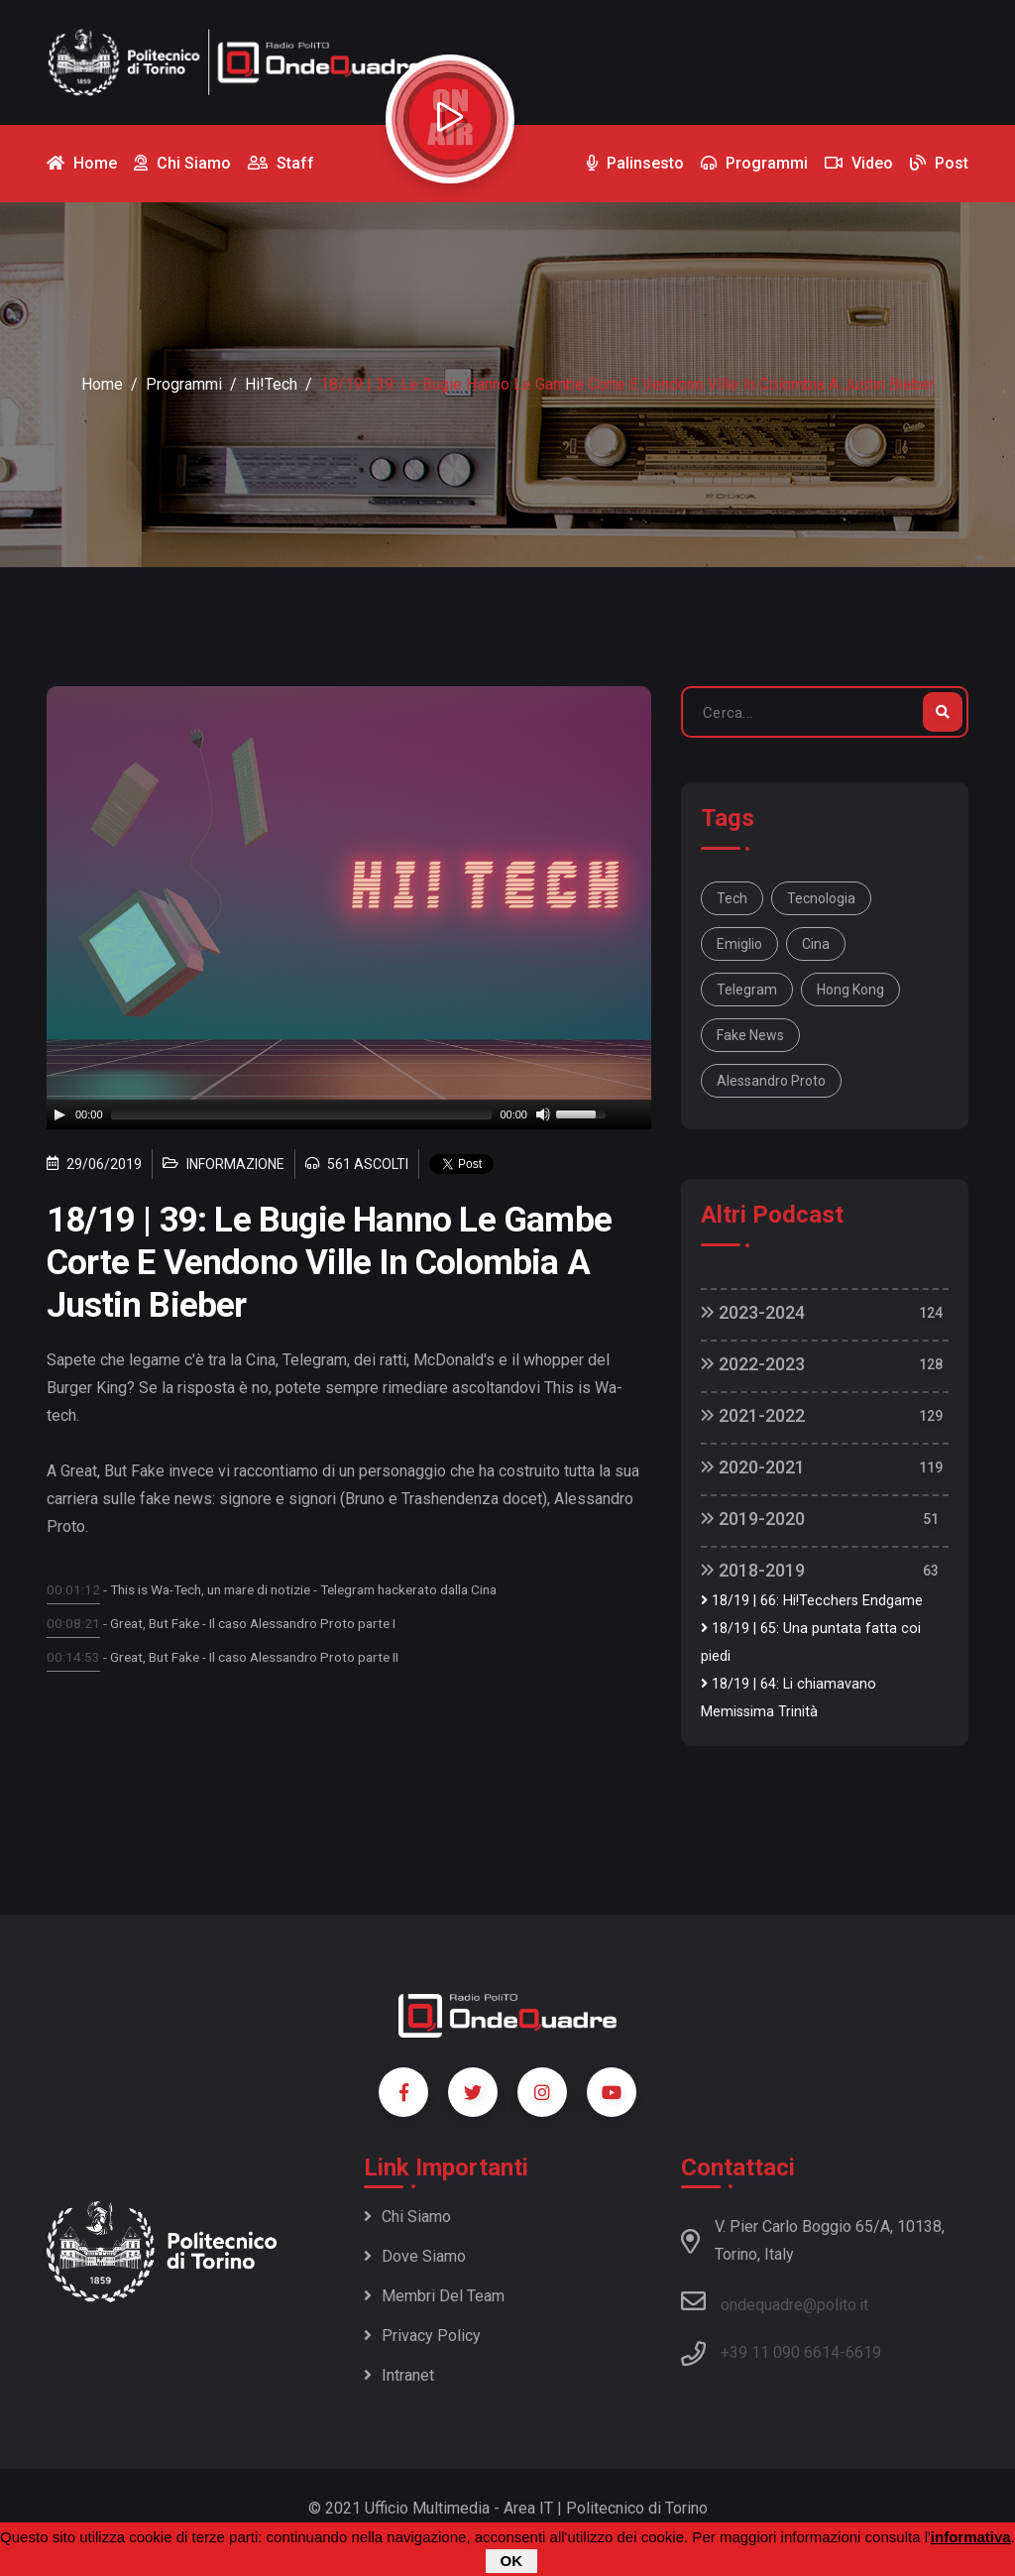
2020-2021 (753, 1467)
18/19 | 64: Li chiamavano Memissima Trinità (788, 1698)
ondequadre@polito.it (774, 2301)
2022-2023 (753, 1363)
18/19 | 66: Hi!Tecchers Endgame (812, 1600)
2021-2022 (753, 1415)
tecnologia (821, 898)
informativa (971, 2536)
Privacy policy (422, 2335)
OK (512, 2560)
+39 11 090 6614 (780, 2352)
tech (732, 898)
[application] (349, 1114)
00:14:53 (73, 1657)
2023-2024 (753, 1312)
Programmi (184, 384)
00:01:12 (73, 1589)
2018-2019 (753, 1570)
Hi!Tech (271, 384)
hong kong (850, 989)
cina (816, 944)
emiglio (739, 944)
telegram (747, 989)
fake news (750, 1035)
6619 (863, 2352)
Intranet (399, 2375)
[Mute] (543, 1114)
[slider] (302, 1114)
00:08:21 (73, 1623)
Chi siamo (407, 2216)
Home (102, 384)
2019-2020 (753, 1518)
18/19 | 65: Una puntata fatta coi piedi (811, 1642)
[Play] (59, 1114)
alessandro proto (771, 1081)
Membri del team (434, 2295)
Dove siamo (415, 2256)
